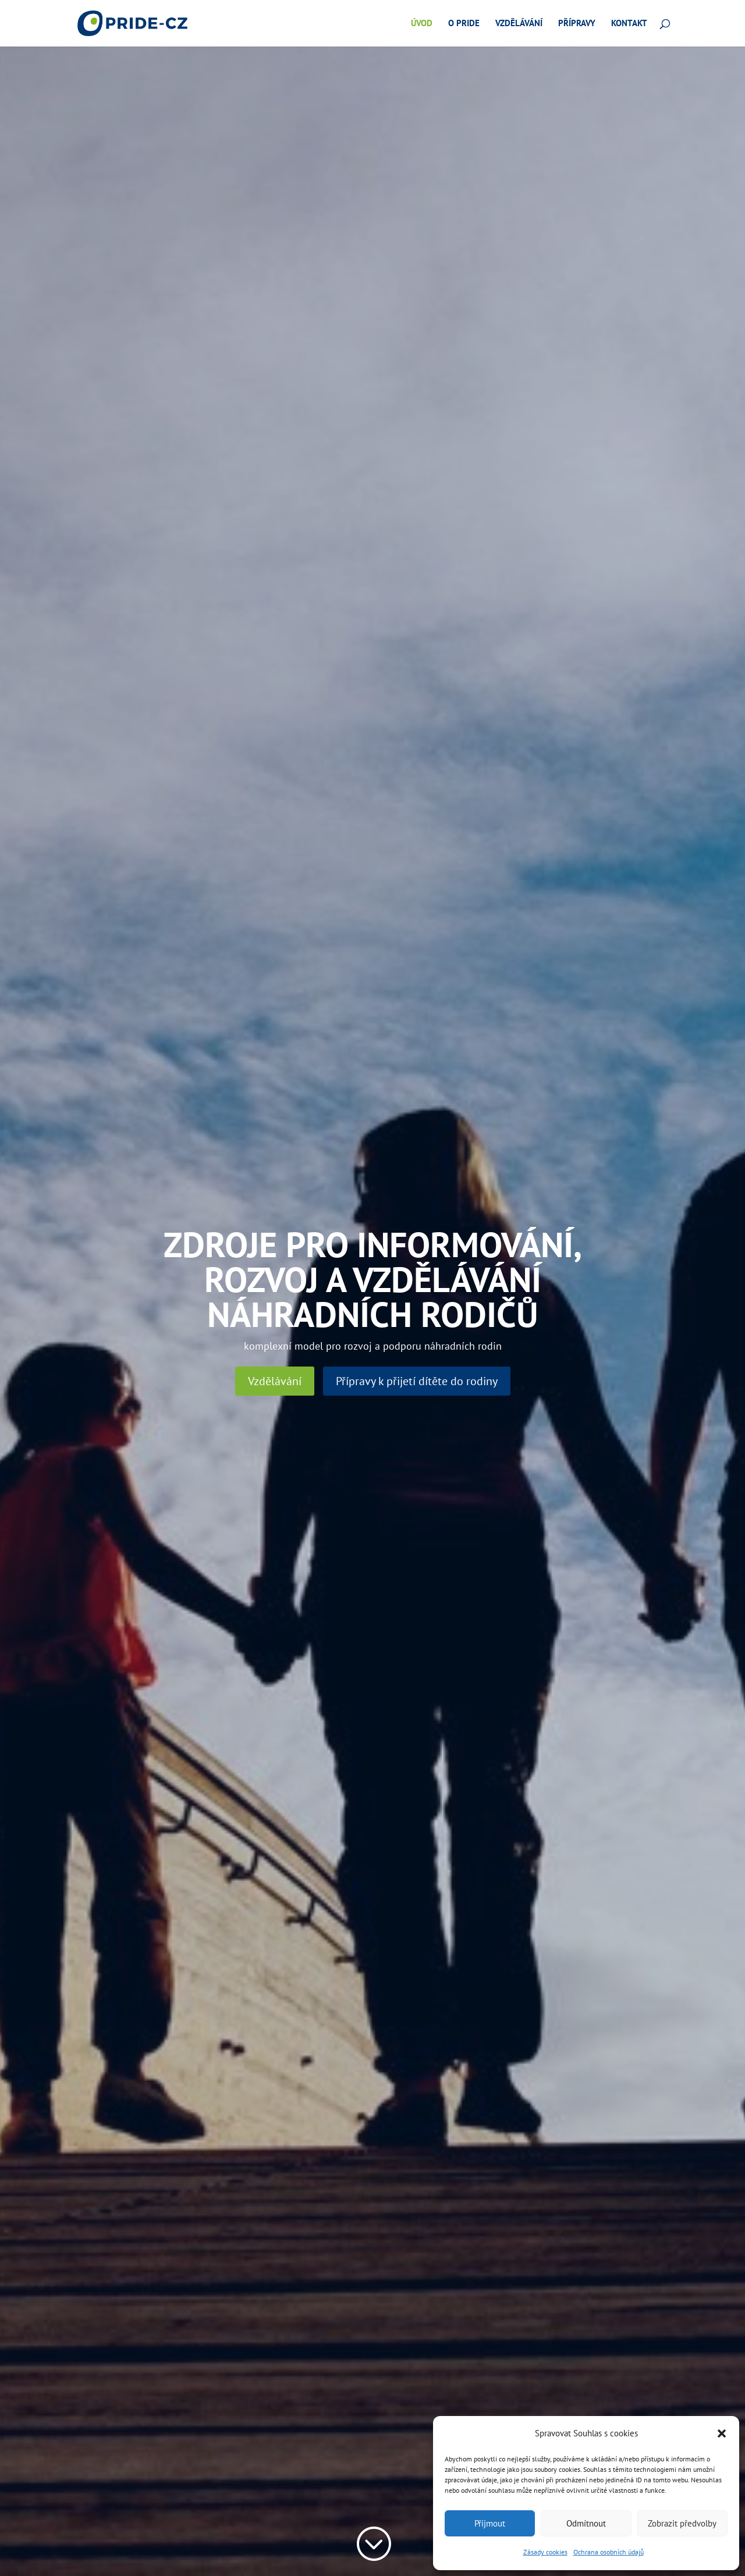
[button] (722, 2433)
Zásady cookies (545, 2551)
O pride (464, 24)
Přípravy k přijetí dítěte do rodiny (417, 1381)
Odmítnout (586, 2523)
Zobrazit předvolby (682, 2523)
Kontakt (629, 24)
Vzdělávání (518, 24)
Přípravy (576, 24)
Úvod (421, 24)
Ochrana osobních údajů (608, 2551)
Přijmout (489, 2523)
